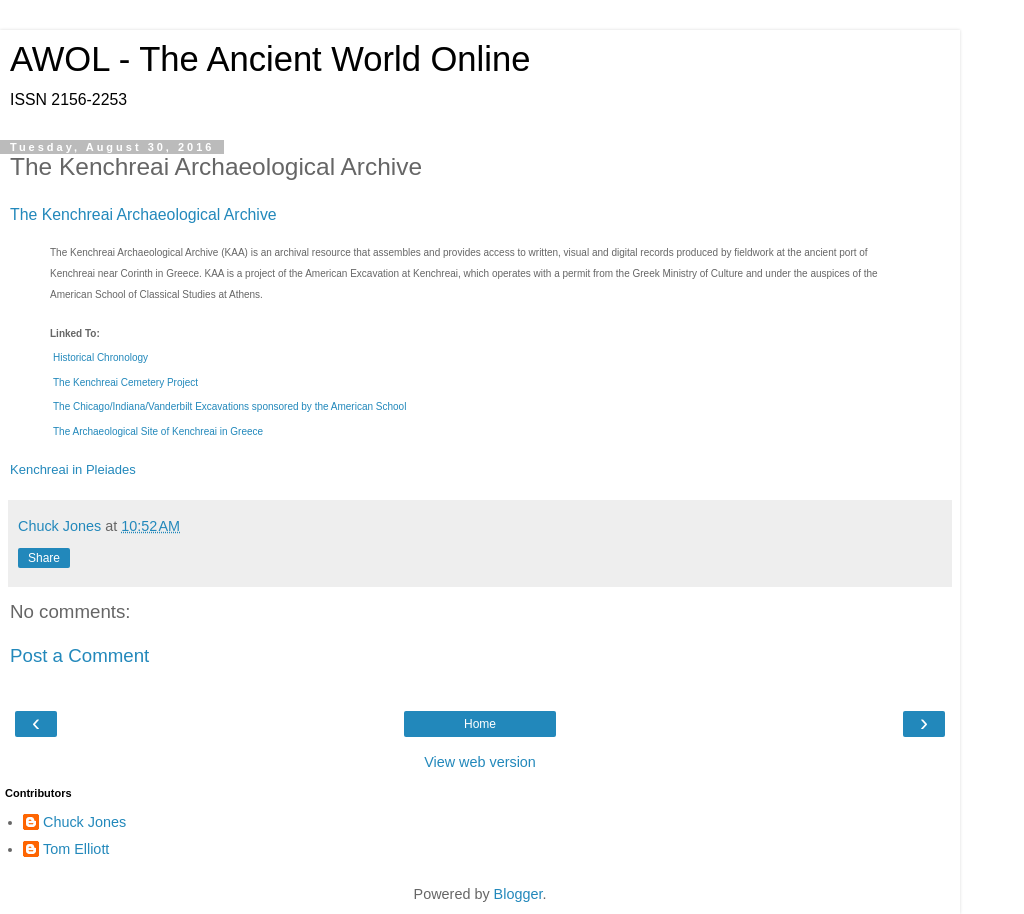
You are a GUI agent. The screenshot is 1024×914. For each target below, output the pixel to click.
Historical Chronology (100, 357)
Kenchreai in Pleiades (73, 469)
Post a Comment (79, 655)
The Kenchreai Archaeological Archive (143, 214)
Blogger (518, 894)
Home (480, 724)
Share (44, 558)
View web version (480, 762)
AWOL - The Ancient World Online (270, 59)
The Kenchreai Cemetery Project (125, 382)
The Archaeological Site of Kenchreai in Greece (158, 431)
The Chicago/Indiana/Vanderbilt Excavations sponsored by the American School (229, 406)
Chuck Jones (84, 822)
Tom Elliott (76, 849)
